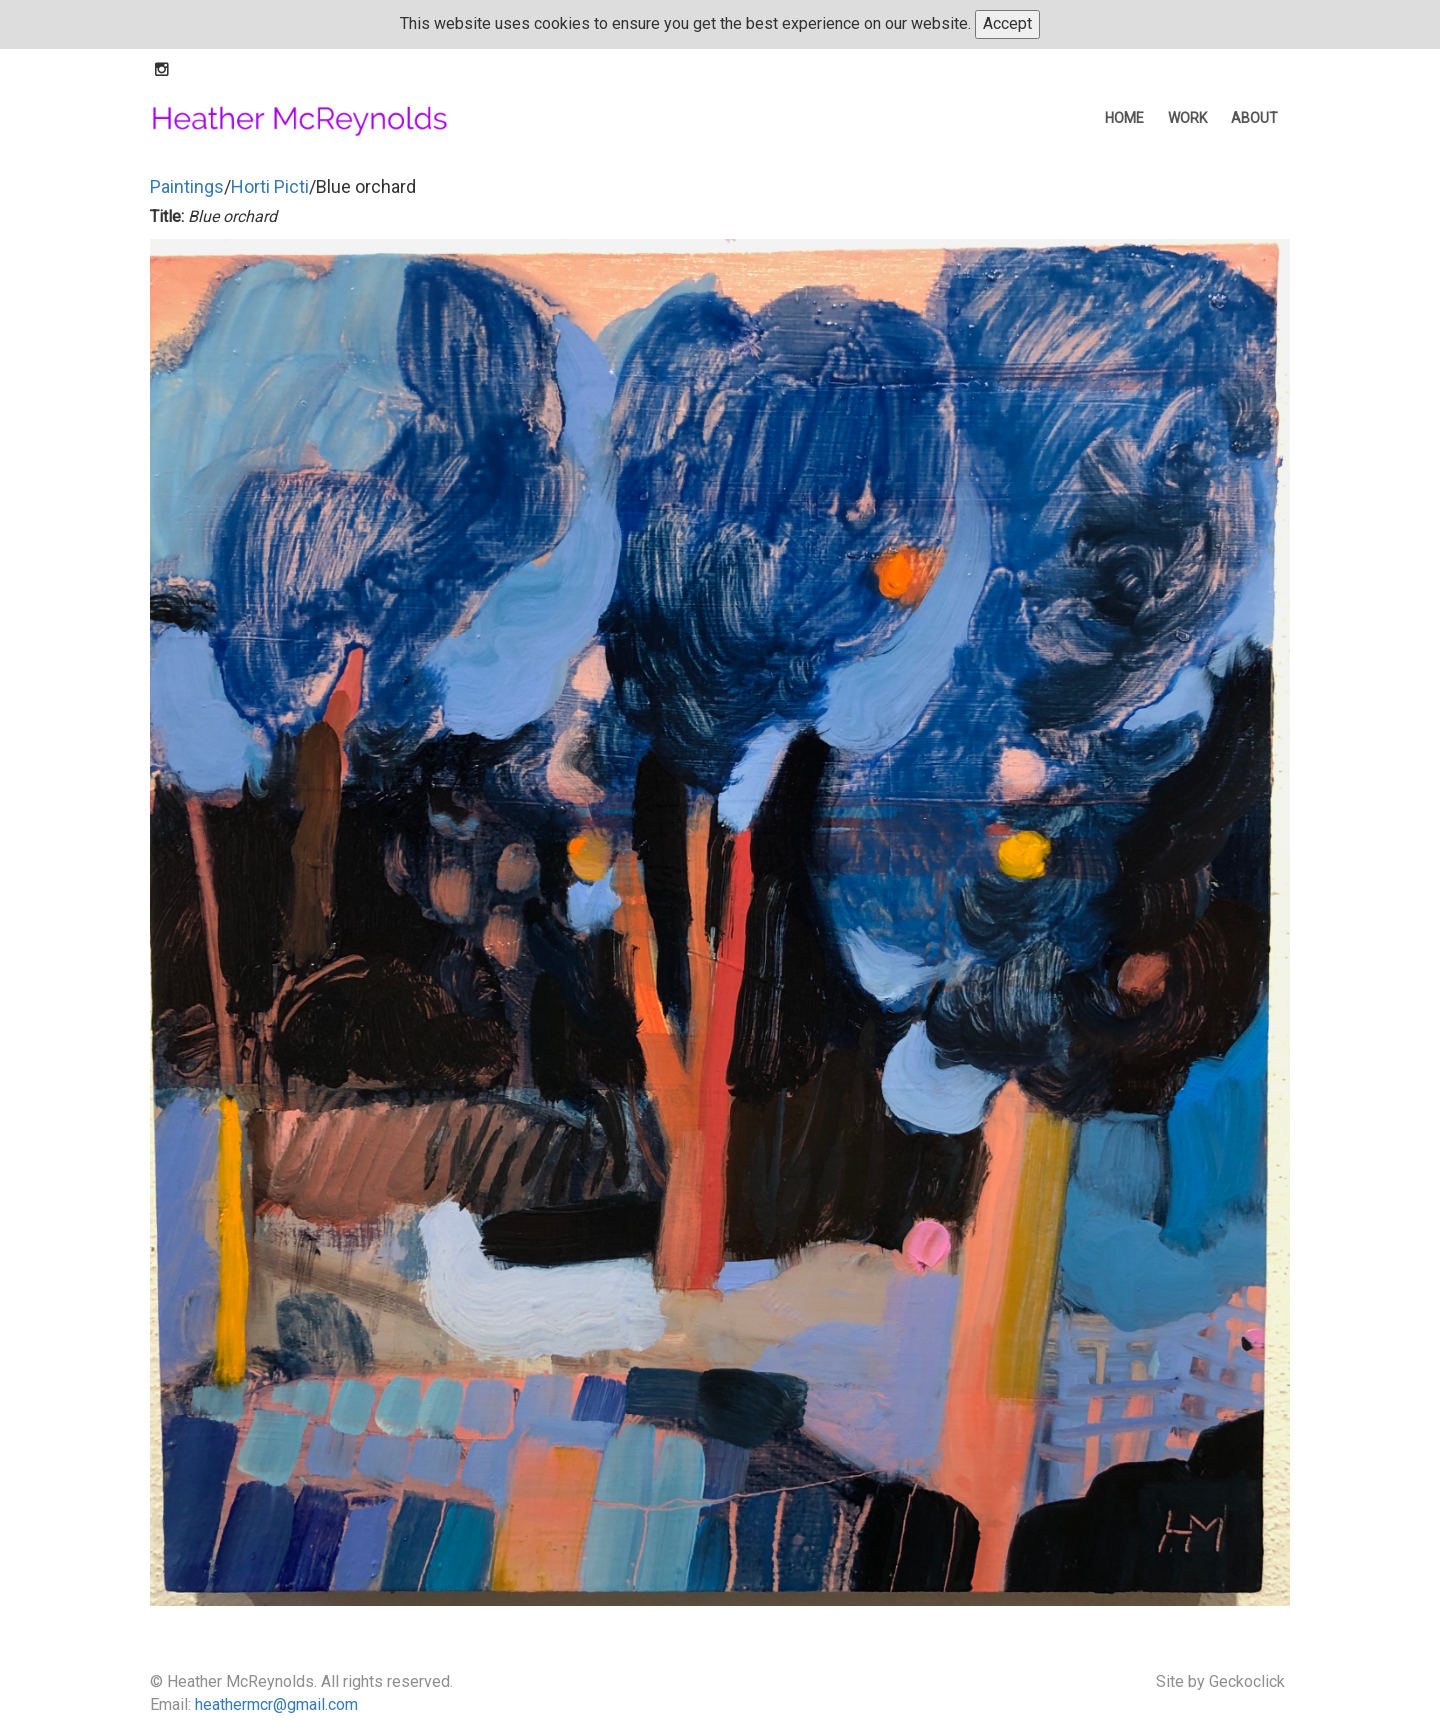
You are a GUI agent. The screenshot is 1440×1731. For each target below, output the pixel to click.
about (1254, 118)
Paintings (187, 186)
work (1187, 118)
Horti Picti (270, 186)
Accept (1007, 23)
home (1124, 118)
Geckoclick (1247, 1681)
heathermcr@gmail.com (276, 1704)
